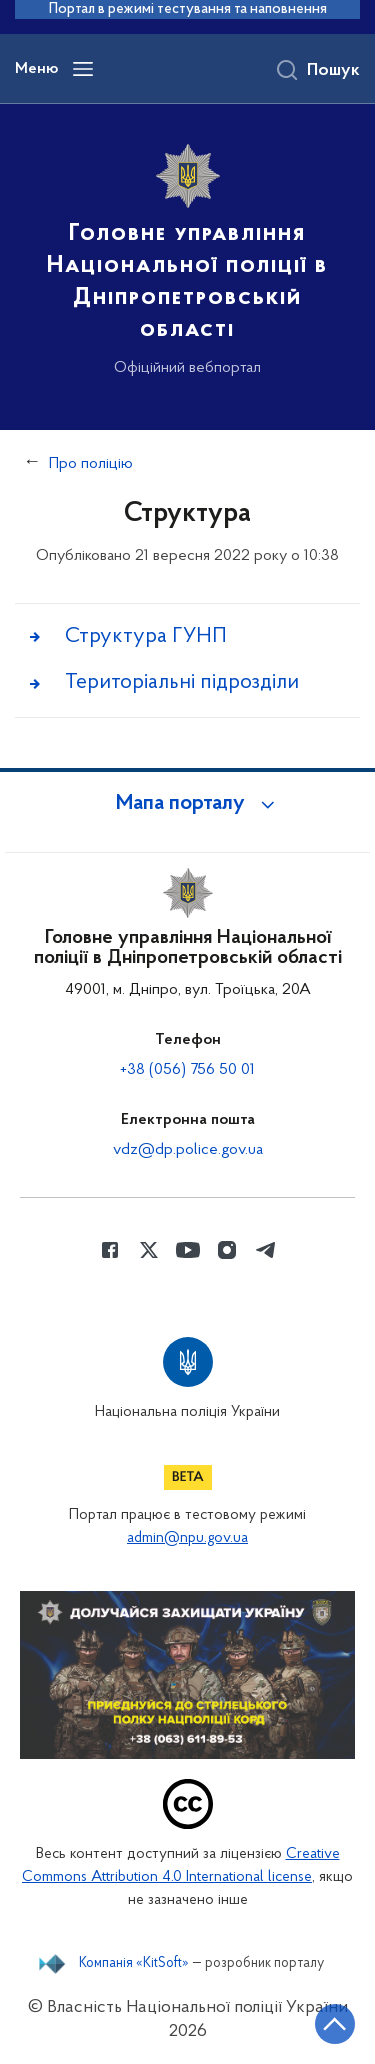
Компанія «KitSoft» (134, 1964)
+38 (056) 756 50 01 (187, 1070)
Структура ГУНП (146, 636)
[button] (188, 804)
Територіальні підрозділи (182, 682)
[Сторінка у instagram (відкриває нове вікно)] (227, 1250)
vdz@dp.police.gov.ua (188, 1150)
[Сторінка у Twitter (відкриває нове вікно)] (149, 1250)
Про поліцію (91, 464)
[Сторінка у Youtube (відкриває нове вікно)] (188, 1250)
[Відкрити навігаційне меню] (83, 69)
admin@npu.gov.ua (187, 1538)
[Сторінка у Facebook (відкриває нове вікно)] (110, 1250)
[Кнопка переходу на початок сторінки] (335, 2024)
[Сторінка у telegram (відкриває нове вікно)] (266, 1250)
